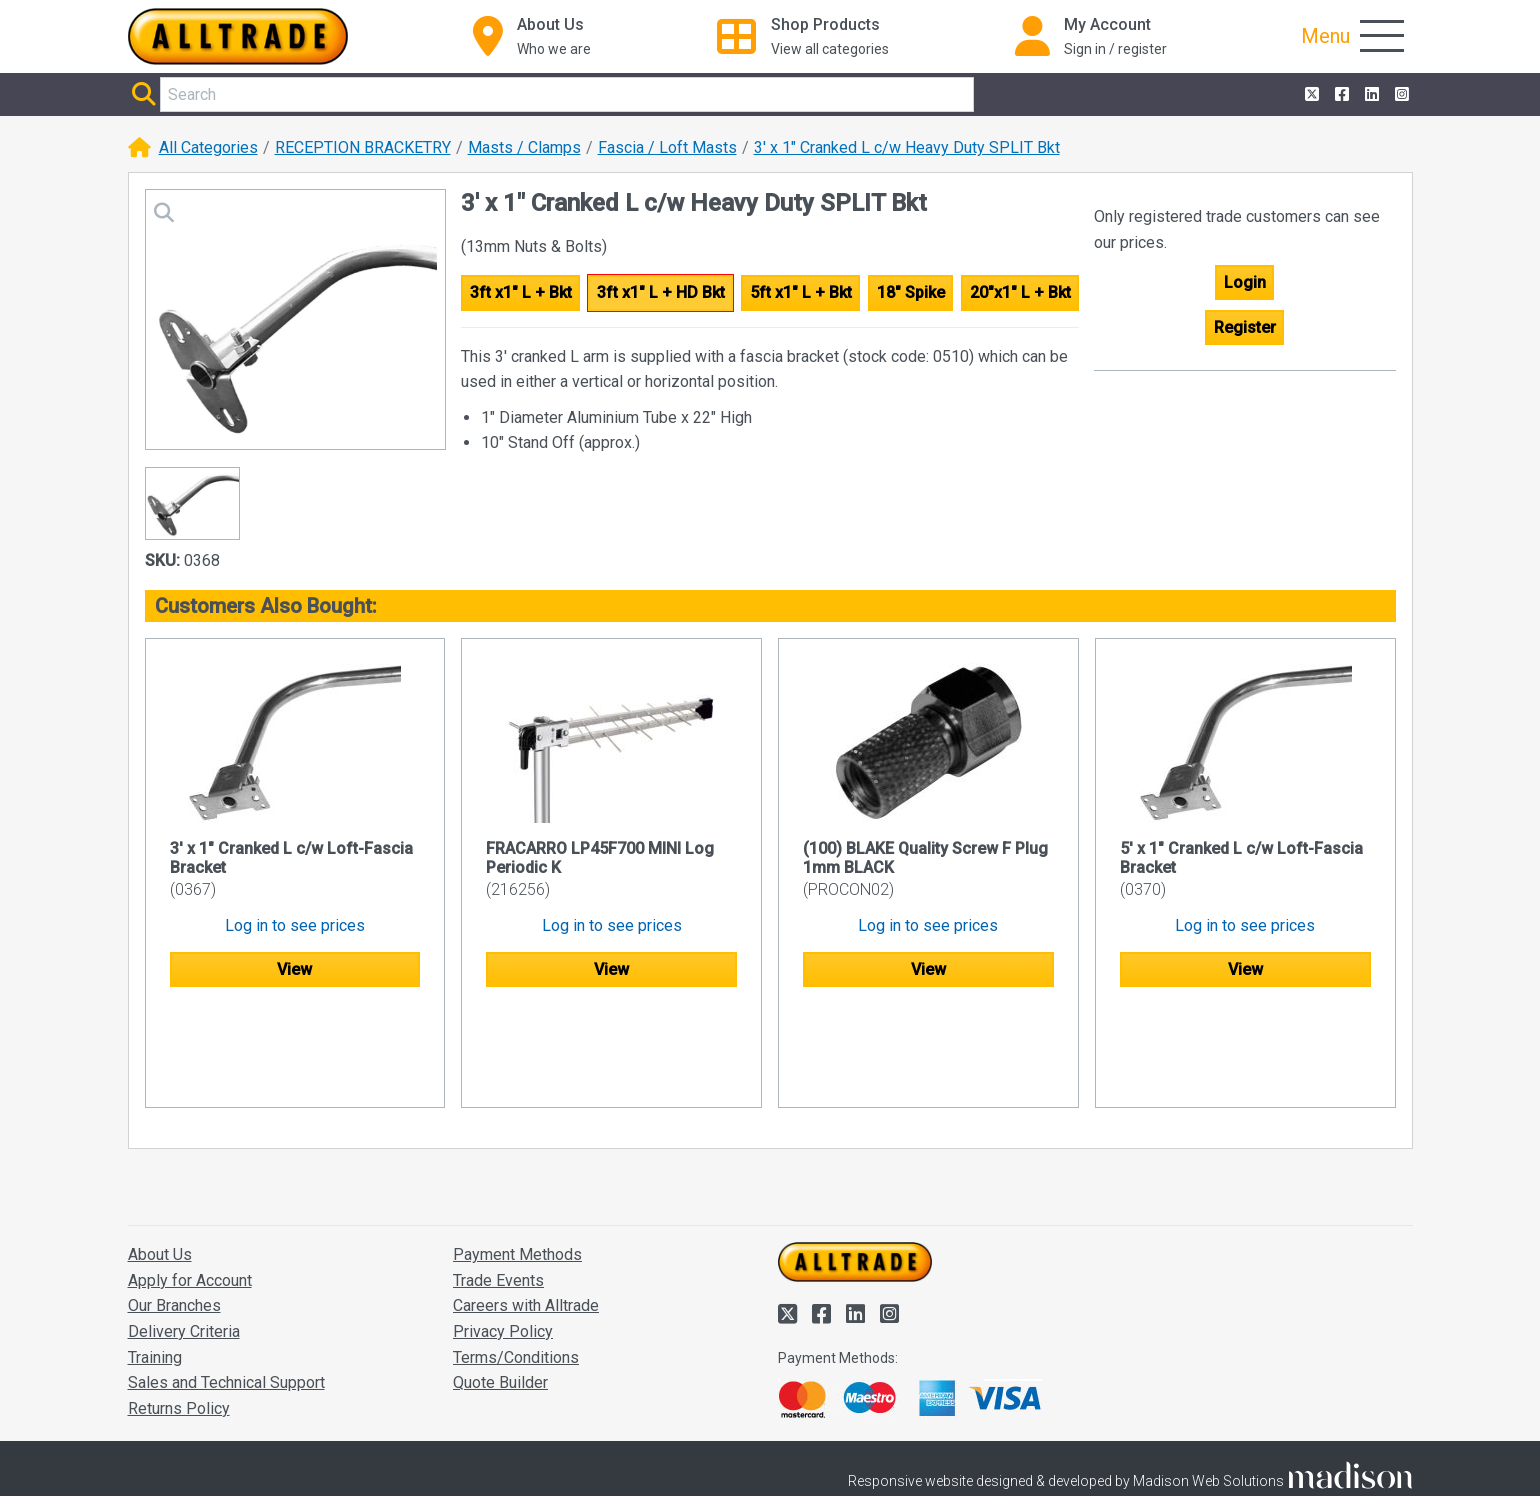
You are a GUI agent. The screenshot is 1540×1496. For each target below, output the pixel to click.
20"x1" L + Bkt (1020, 292)
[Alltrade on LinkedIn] (1370, 95)
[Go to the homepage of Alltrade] (238, 36)
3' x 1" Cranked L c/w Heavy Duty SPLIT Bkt (907, 147)
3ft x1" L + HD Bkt (661, 292)
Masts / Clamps (524, 147)
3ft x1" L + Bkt (521, 292)
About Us (160, 1158)
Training (155, 1261)
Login (1245, 282)
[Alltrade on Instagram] (1400, 95)
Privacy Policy (503, 1235)
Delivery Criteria (184, 1235)
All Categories (208, 147)
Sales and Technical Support (226, 1286)
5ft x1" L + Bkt (801, 292)
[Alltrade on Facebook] (1340, 95)
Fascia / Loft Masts (667, 147)
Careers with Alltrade (526, 1209)
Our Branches (174, 1209)
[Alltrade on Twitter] (1310, 95)
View (294, 969)
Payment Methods (517, 1158)
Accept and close (1176, 1453)
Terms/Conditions (516, 1261)
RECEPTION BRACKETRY (363, 147)
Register (1245, 327)
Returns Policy (179, 1312)
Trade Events (498, 1184)
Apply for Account (190, 1184)
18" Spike (911, 292)
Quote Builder (500, 1286)
